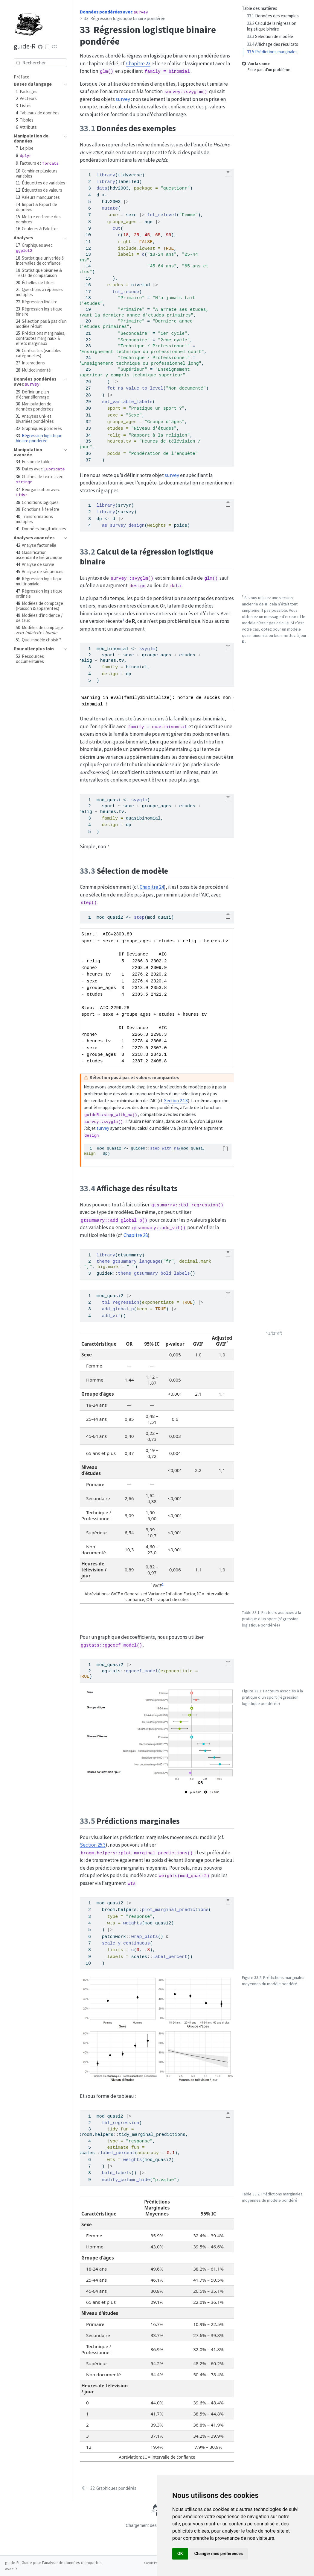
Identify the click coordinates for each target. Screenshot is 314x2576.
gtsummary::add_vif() (158, 1228)
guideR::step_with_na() (110, 1115)
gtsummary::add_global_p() (114, 1220)
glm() (106, 71)
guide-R (25, 46)
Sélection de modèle (270, 36)
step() (89, 902)
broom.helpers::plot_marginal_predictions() (137, 1853)
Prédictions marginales (272, 51)
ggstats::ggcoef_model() (111, 1645)
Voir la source (256, 63)
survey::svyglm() (185, 92)
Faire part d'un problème (266, 69)
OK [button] (180, 2553)
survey (123, 99)
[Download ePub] (47, 47)
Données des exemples (273, 16)
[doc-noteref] (123, 621)
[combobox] (40, 62)
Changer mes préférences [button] (218, 2553)
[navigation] (37, 84)
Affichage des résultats (272, 44)
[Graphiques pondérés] (108, 2488)
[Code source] (40, 47)
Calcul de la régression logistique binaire (271, 26)
